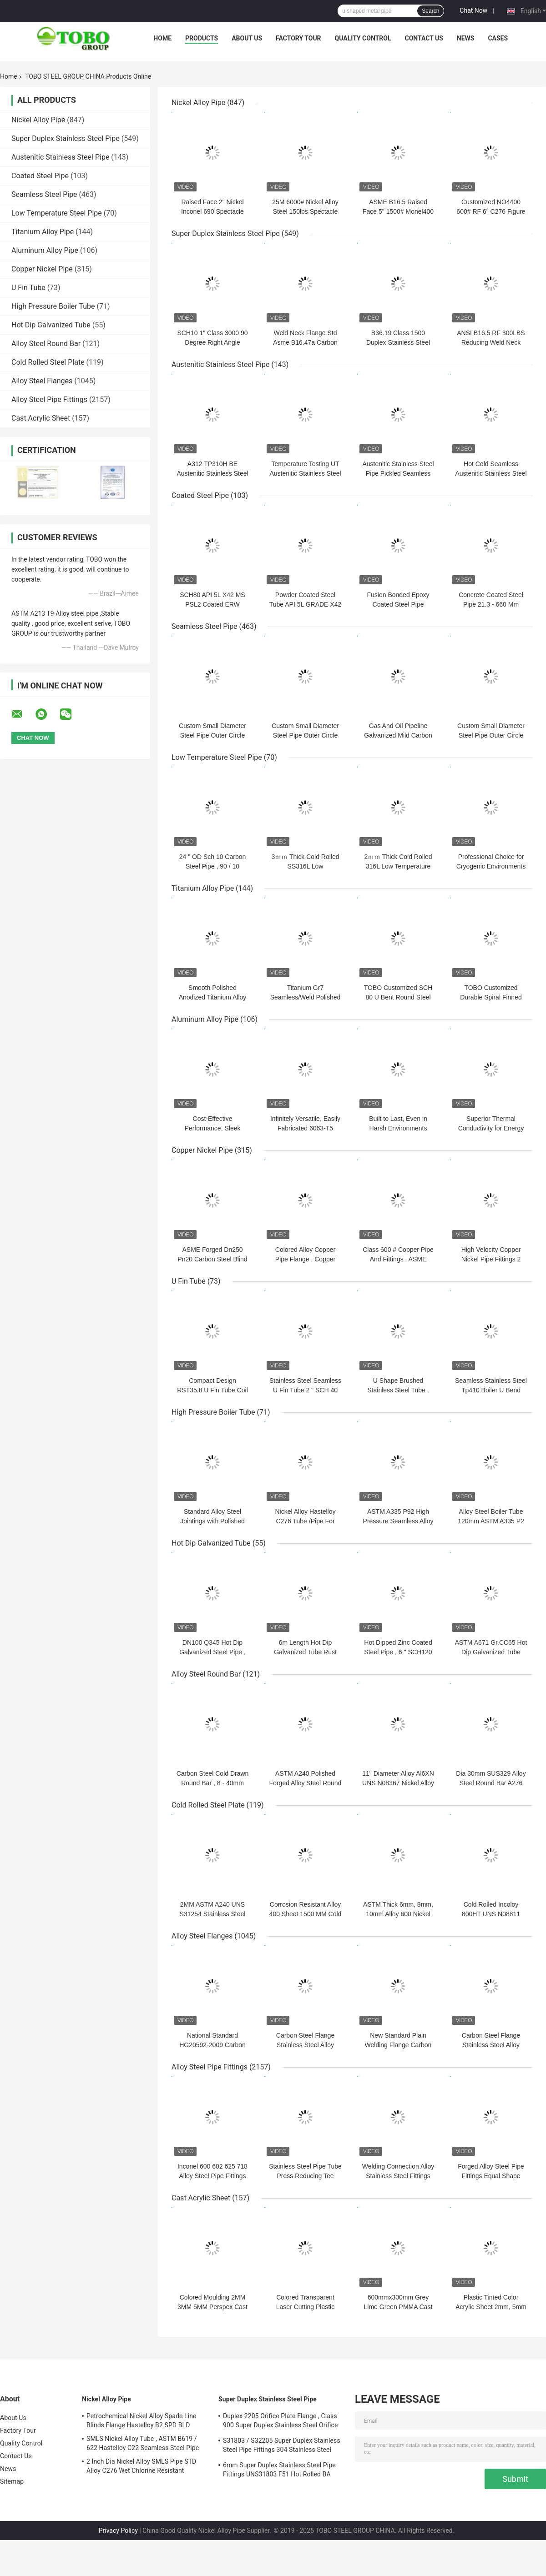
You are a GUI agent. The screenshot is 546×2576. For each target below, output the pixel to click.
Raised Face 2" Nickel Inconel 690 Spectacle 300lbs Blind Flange (212, 211)
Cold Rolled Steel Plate (48, 362)
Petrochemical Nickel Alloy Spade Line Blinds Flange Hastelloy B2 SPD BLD (141, 2420)
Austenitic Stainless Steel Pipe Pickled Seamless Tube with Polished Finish (398, 473)
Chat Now (473, 10)
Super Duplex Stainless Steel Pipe (65, 138)
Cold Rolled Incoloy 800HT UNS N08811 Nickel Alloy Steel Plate (490, 1914)
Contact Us (423, 38)
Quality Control (363, 38)
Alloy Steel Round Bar (46, 343)
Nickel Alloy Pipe (38, 119)
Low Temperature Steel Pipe (56, 213)
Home (162, 38)
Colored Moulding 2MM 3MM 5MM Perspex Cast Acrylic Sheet (212, 2307)
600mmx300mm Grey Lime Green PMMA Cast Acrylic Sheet (398, 2307)
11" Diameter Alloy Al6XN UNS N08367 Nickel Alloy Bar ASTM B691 (398, 1783)
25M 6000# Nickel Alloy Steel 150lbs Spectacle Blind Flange (305, 211)
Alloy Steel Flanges (41, 381)
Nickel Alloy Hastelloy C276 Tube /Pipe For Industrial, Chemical (305, 1521)
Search (430, 11)
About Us (247, 38)
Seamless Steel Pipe (44, 194)
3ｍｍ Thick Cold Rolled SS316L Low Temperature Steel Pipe (305, 866)
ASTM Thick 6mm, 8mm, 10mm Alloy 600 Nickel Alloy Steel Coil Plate (398, 1914)
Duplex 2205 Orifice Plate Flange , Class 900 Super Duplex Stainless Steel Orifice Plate (280, 2421)
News (466, 38)
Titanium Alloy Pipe (42, 231)
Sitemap (12, 2481)
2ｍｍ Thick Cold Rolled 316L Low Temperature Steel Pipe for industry (398, 866)
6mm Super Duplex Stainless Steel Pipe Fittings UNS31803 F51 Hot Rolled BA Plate (279, 2471)
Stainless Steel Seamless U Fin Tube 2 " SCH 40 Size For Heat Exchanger (305, 1390)
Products (201, 38)
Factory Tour (298, 38)
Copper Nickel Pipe (42, 269)
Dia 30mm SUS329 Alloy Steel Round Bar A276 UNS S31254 (491, 1783)
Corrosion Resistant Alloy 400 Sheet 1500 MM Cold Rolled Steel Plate (305, 1914)
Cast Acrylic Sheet (40, 418)
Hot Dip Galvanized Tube (51, 325)
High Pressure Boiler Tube (53, 306)
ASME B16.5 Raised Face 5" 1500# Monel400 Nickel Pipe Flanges (398, 211)
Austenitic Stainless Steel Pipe (60, 157)
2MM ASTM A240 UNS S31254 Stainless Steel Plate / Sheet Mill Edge (213, 1914)
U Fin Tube (28, 287)
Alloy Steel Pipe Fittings (49, 399)
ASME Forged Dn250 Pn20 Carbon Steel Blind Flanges (212, 1259)
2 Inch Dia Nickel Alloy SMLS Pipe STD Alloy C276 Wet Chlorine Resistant (141, 2466)
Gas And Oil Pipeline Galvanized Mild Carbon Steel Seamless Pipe (398, 735)
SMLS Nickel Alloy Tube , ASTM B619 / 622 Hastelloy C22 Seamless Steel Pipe (142, 2443)
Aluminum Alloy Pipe (44, 250)
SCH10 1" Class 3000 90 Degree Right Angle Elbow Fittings (212, 342)
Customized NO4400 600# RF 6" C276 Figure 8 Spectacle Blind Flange (491, 211)
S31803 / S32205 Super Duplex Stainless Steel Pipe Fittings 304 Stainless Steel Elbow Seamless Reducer (281, 2446)
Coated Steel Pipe (40, 175)
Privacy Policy (118, 2530)
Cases (498, 38)
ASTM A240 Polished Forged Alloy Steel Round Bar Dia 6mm (305, 1783)
